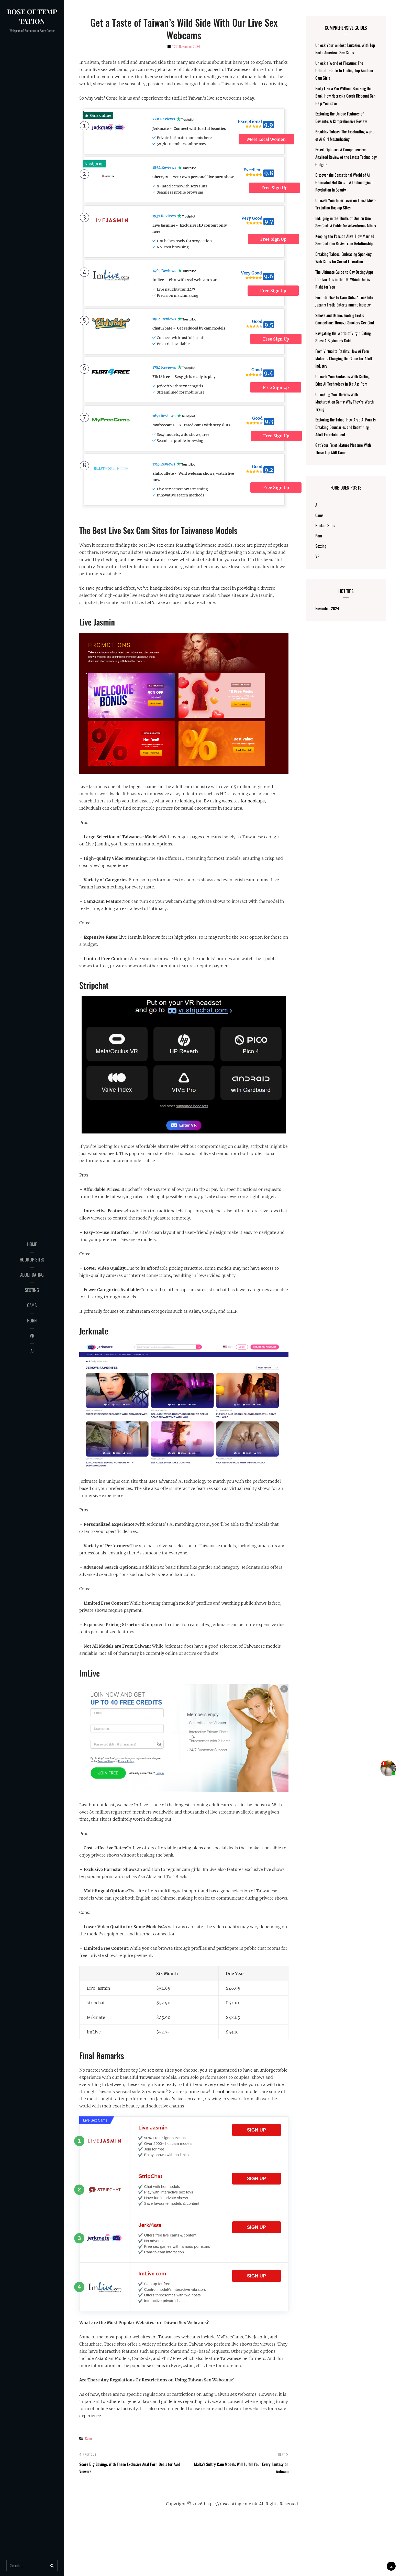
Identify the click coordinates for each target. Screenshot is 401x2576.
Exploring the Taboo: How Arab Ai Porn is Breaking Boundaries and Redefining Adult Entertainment (345, 427)
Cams (32, 1305)
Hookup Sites (32, 1259)
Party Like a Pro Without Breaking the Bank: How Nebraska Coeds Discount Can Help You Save (345, 95)
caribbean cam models (238, 2160)
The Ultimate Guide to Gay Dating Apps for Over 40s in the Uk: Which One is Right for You (344, 279)
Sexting (32, 1290)
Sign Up (256, 2198)
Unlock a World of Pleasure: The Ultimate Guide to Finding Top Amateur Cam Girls (344, 70)
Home (32, 1244)
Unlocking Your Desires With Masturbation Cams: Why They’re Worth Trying (344, 401)
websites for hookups (243, 869)
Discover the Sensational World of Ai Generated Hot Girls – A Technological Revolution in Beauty (344, 182)
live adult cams (150, 628)
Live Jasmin (153, 2196)
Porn (32, 1320)
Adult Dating (32, 1274)
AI (32, 1351)
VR (32, 1335)
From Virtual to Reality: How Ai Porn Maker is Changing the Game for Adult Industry (343, 358)
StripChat (150, 2245)
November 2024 (327, 608)
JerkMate (149, 2294)
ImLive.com (152, 2342)
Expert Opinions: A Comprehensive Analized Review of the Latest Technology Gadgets (346, 156)
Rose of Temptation (32, 16)
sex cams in (158, 2434)
